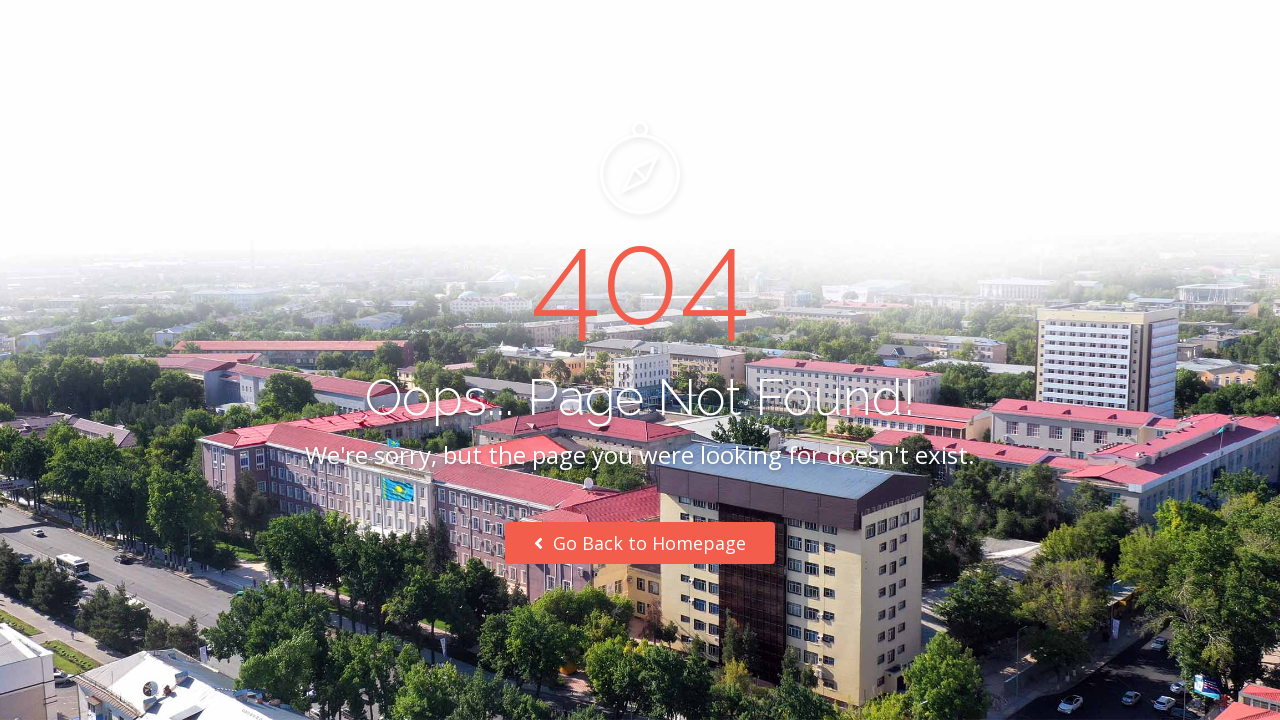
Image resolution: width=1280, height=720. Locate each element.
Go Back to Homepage (640, 543)
